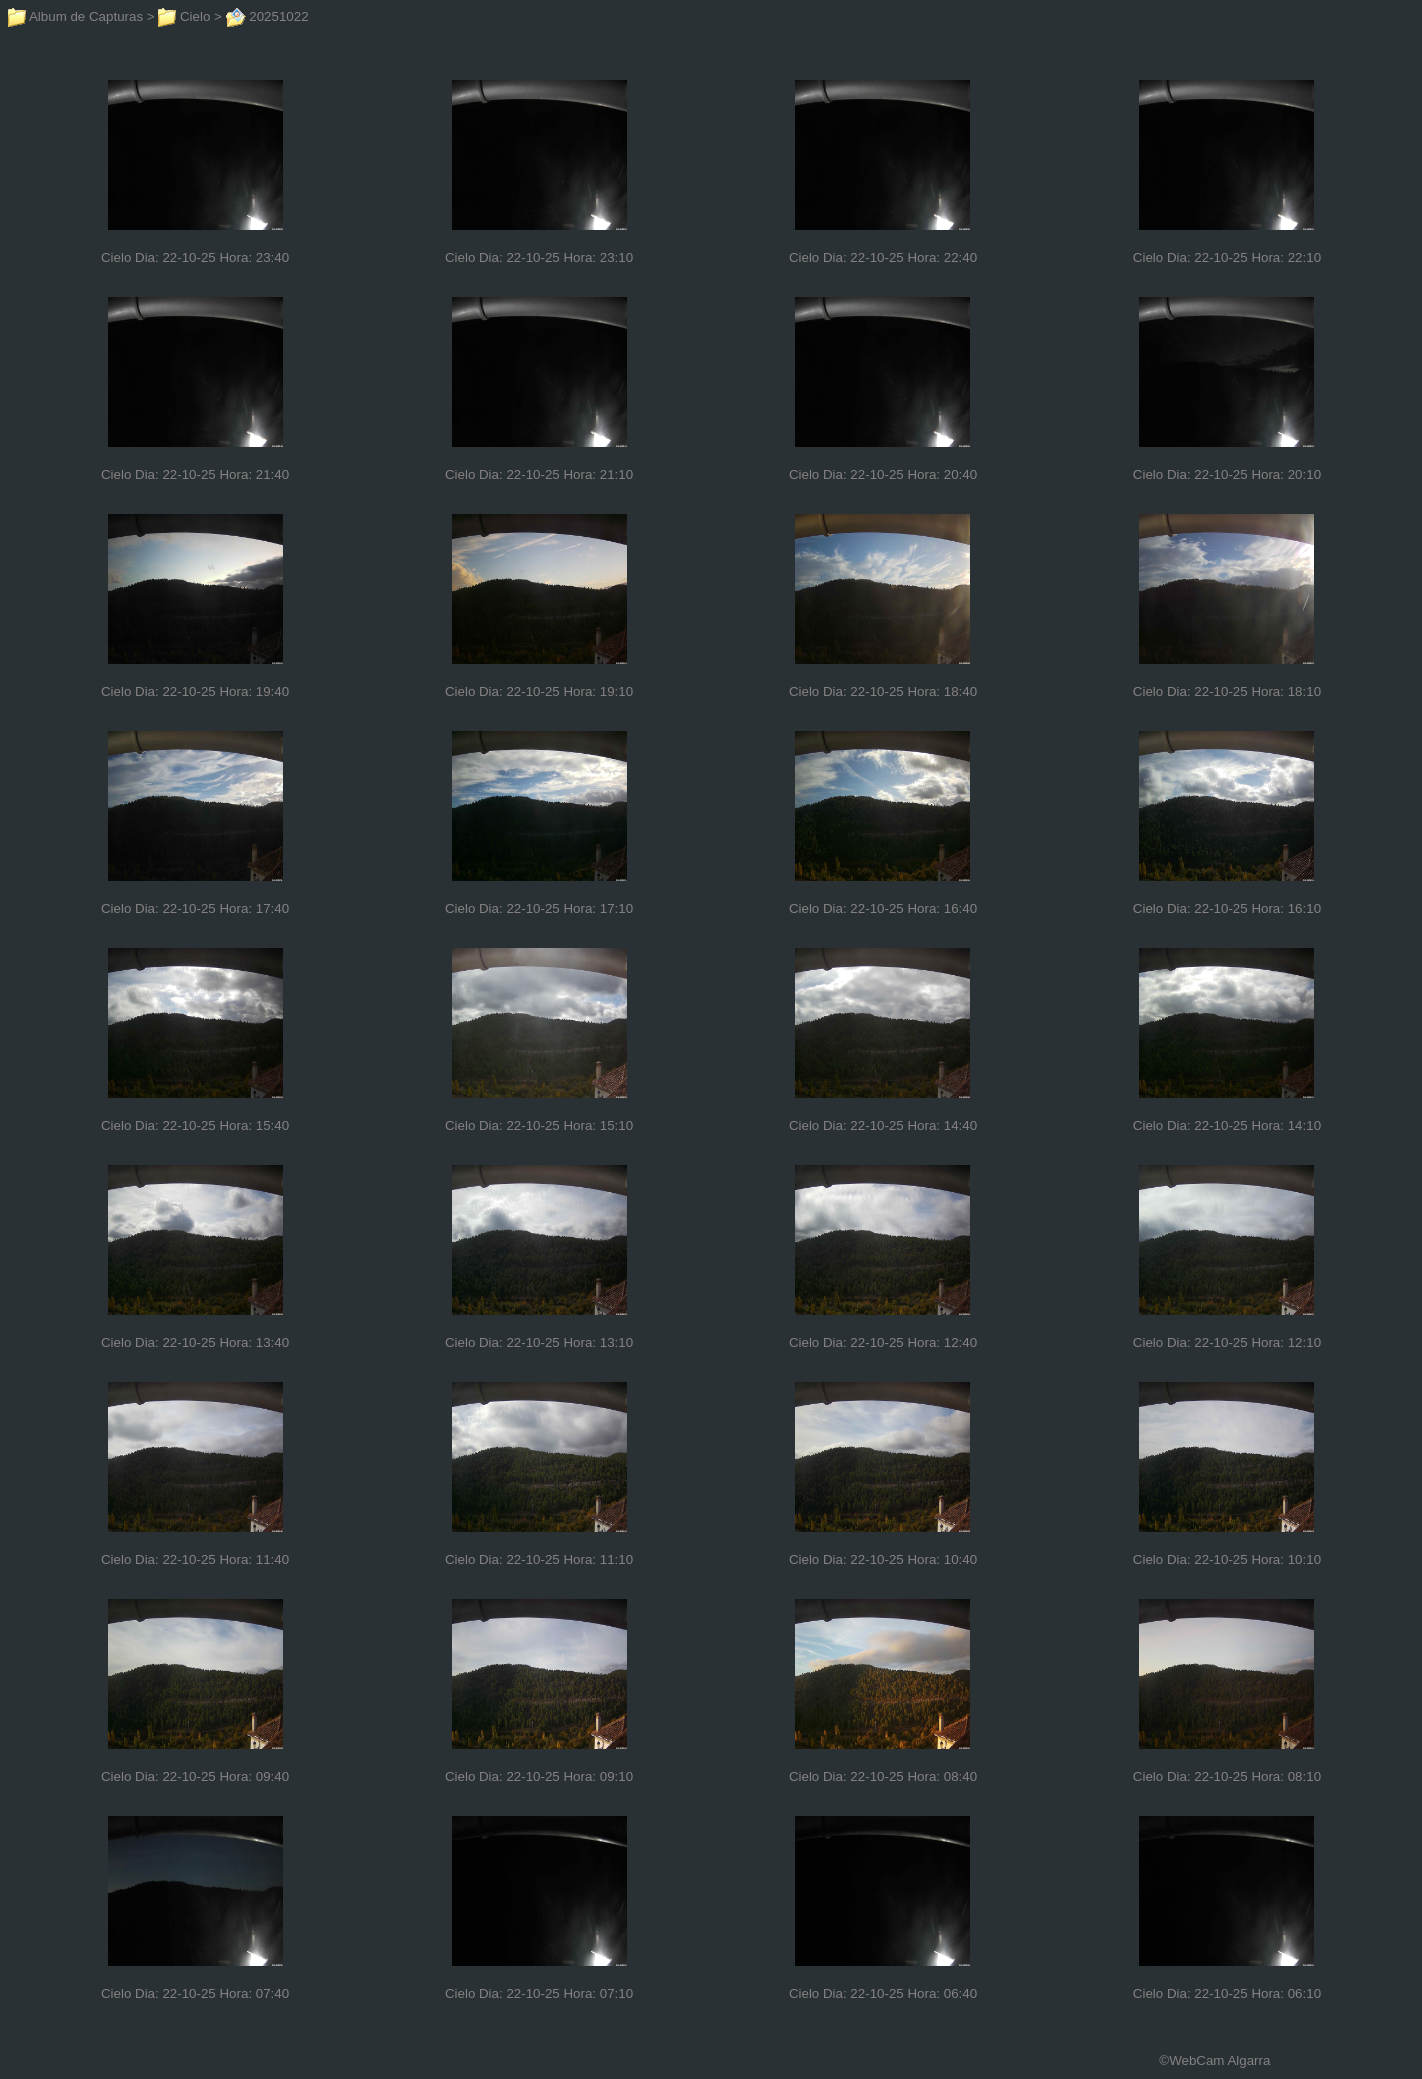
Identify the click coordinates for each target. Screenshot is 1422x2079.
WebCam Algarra (1219, 2060)
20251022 (267, 16)
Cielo (184, 16)
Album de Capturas (75, 16)
